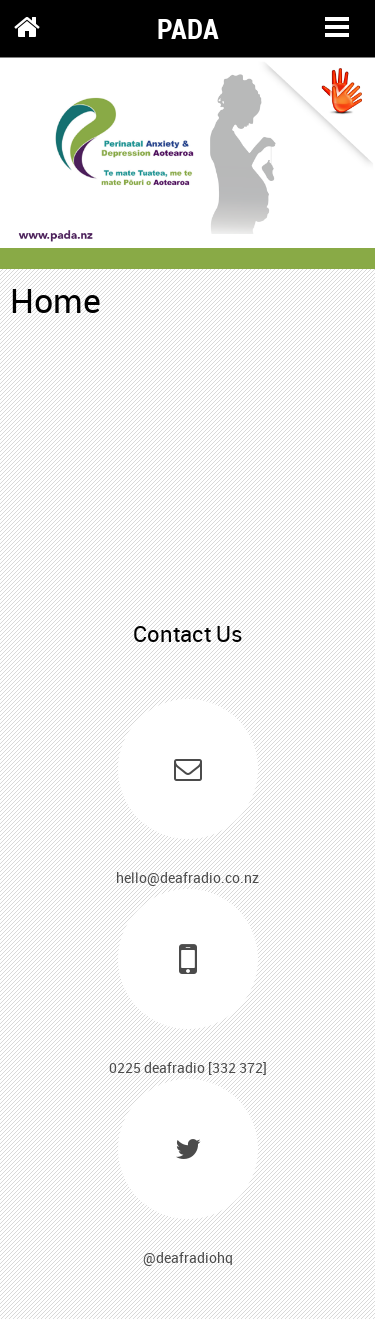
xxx (187, 441)
